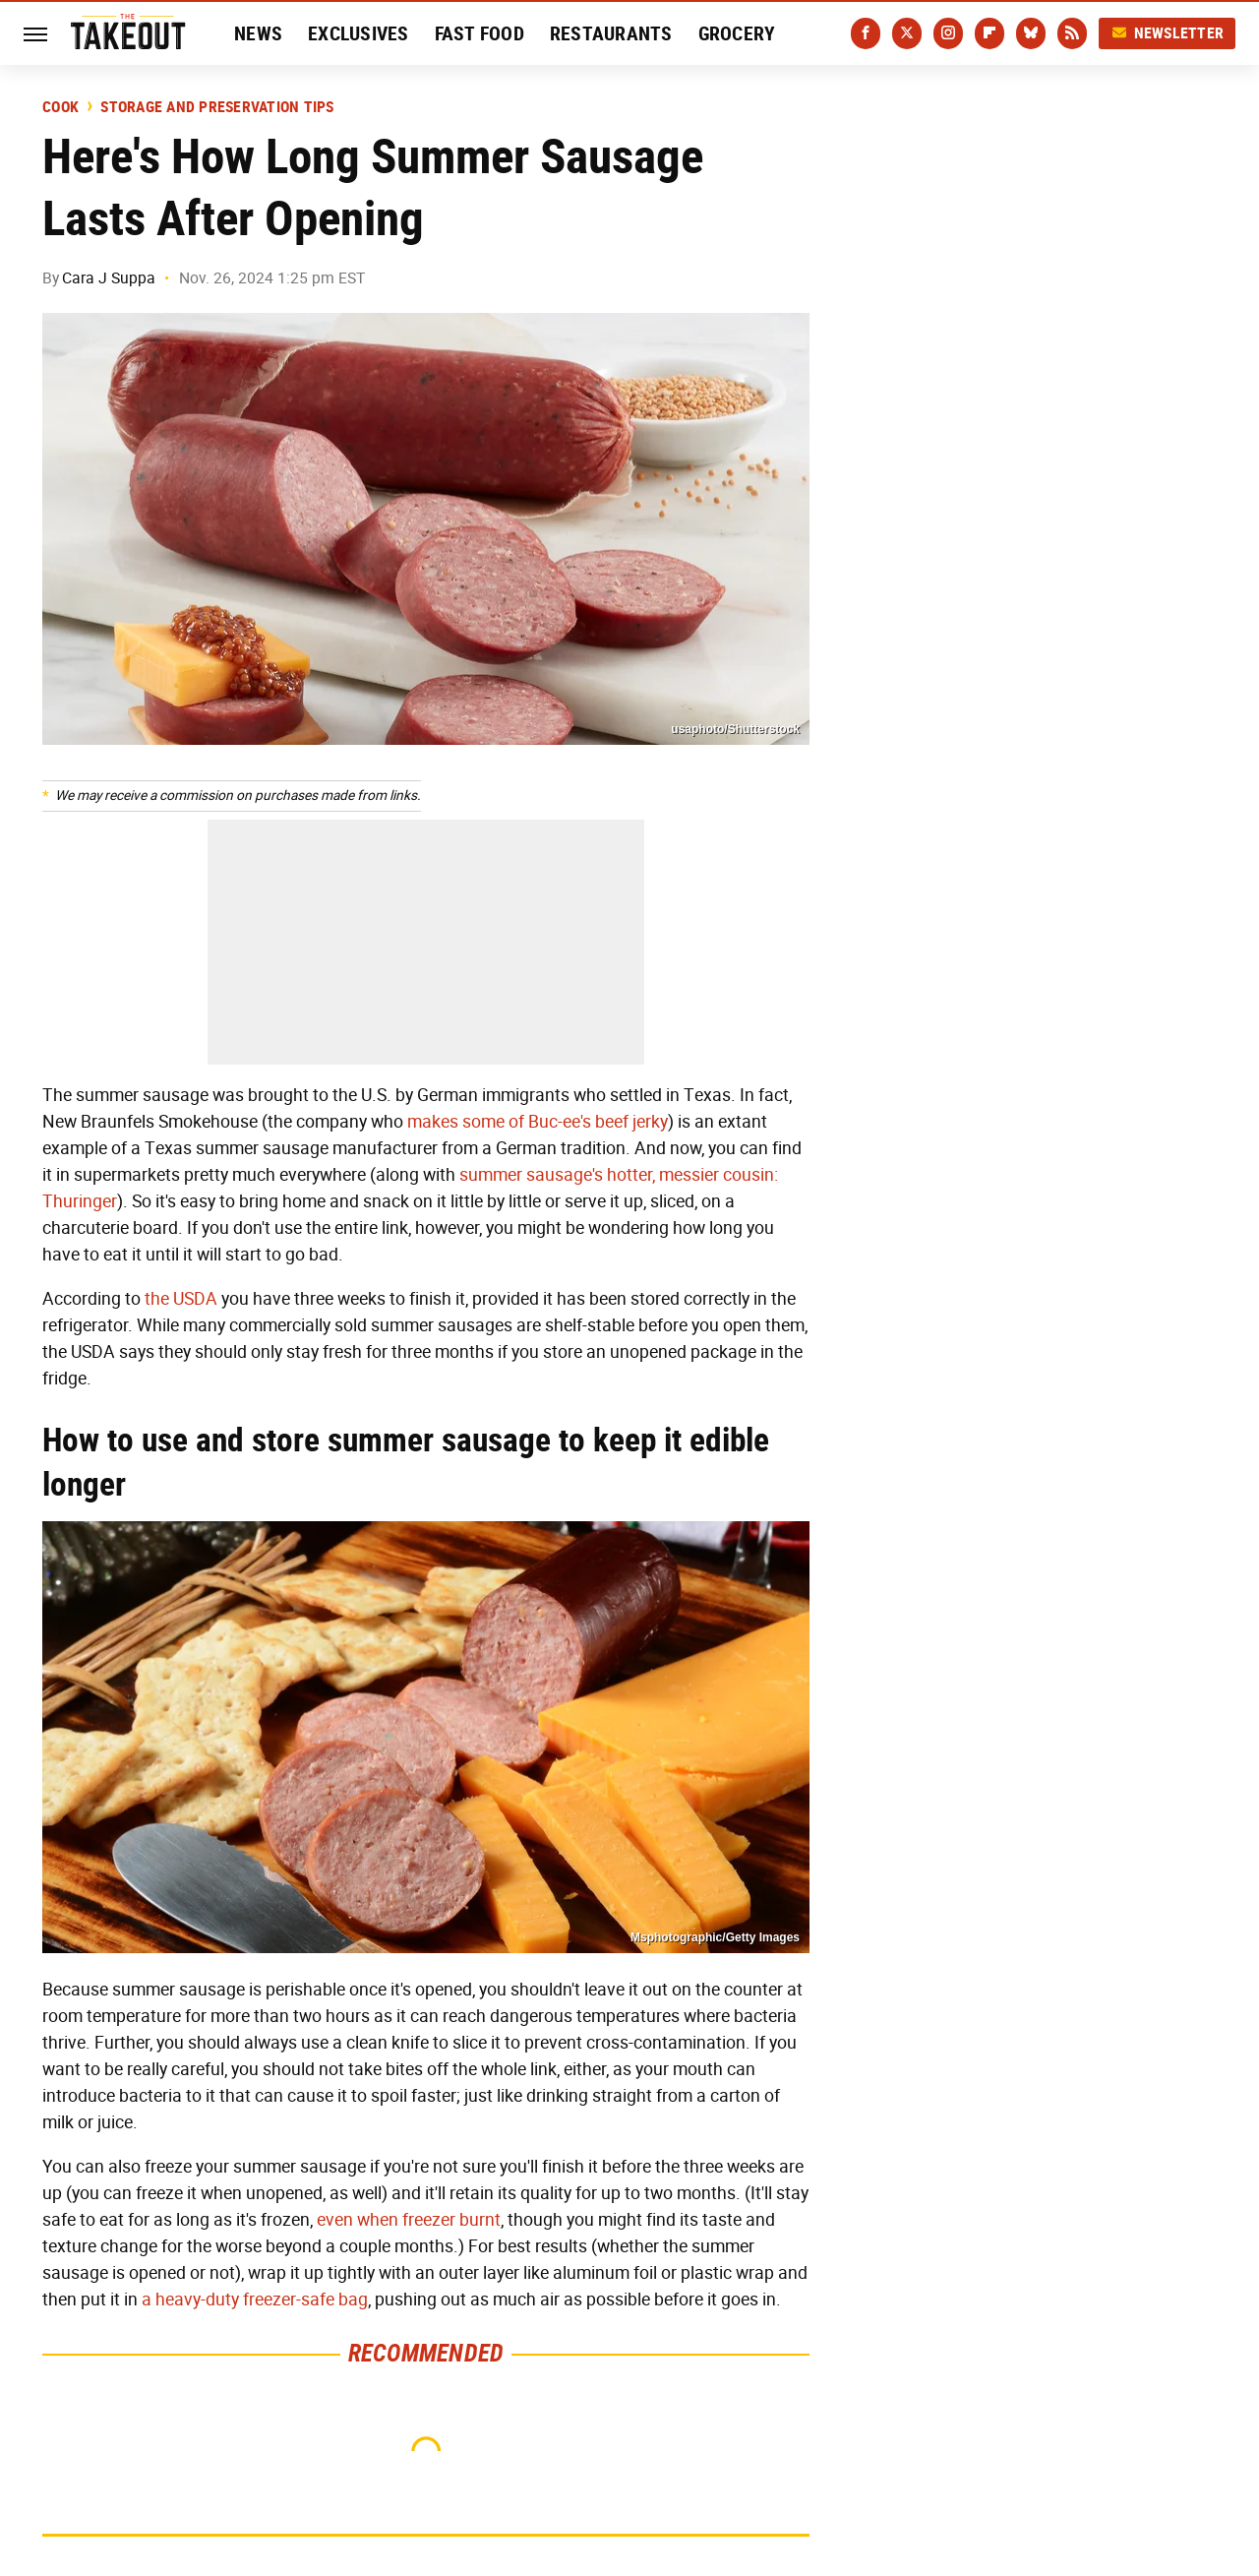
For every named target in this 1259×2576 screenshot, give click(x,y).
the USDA (181, 1299)
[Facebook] (865, 33)
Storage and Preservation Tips (216, 107)
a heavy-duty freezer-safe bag (255, 2299)
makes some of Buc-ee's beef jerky (537, 1122)
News (258, 33)
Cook (60, 107)
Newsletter (1167, 33)
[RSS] (1072, 33)
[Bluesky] (1031, 33)
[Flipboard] (989, 33)
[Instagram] (948, 33)
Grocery (737, 33)
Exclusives (358, 33)
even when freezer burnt (409, 2220)
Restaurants (611, 33)
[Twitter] (907, 33)
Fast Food (479, 33)
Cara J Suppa (108, 278)
